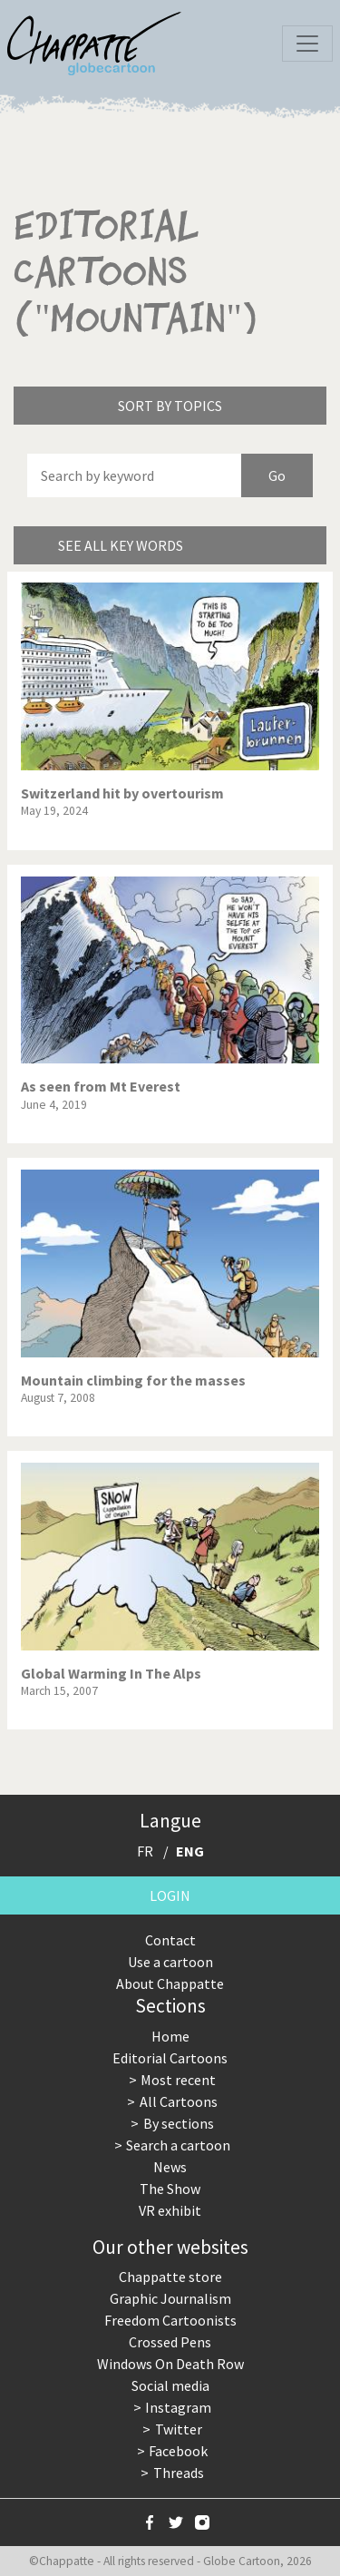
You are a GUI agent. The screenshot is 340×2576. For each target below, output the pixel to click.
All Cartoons (179, 2101)
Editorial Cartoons (170, 2058)
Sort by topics (170, 406)
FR (145, 1851)
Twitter (178, 2429)
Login (170, 1895)
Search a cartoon (178, 2145)
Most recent (178, 2080)
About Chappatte (170, 1983)
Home (170, 2036)
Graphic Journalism (170, 2298)
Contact (170, 1940)
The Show (170, 2188)
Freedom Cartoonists (170, 2320)
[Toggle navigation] (307, 43)
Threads (178, 2472)
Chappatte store (170, 2276)
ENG (190, 1851)
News (170, 2167)
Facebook (178, 2451)
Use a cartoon (170, 1962)
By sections (178, 2123)
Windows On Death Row (170, 2364)
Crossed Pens (170, 2342)
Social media (170, 2385)
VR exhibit (170, 2210)
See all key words (120, 545)
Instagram (178, 2407)
